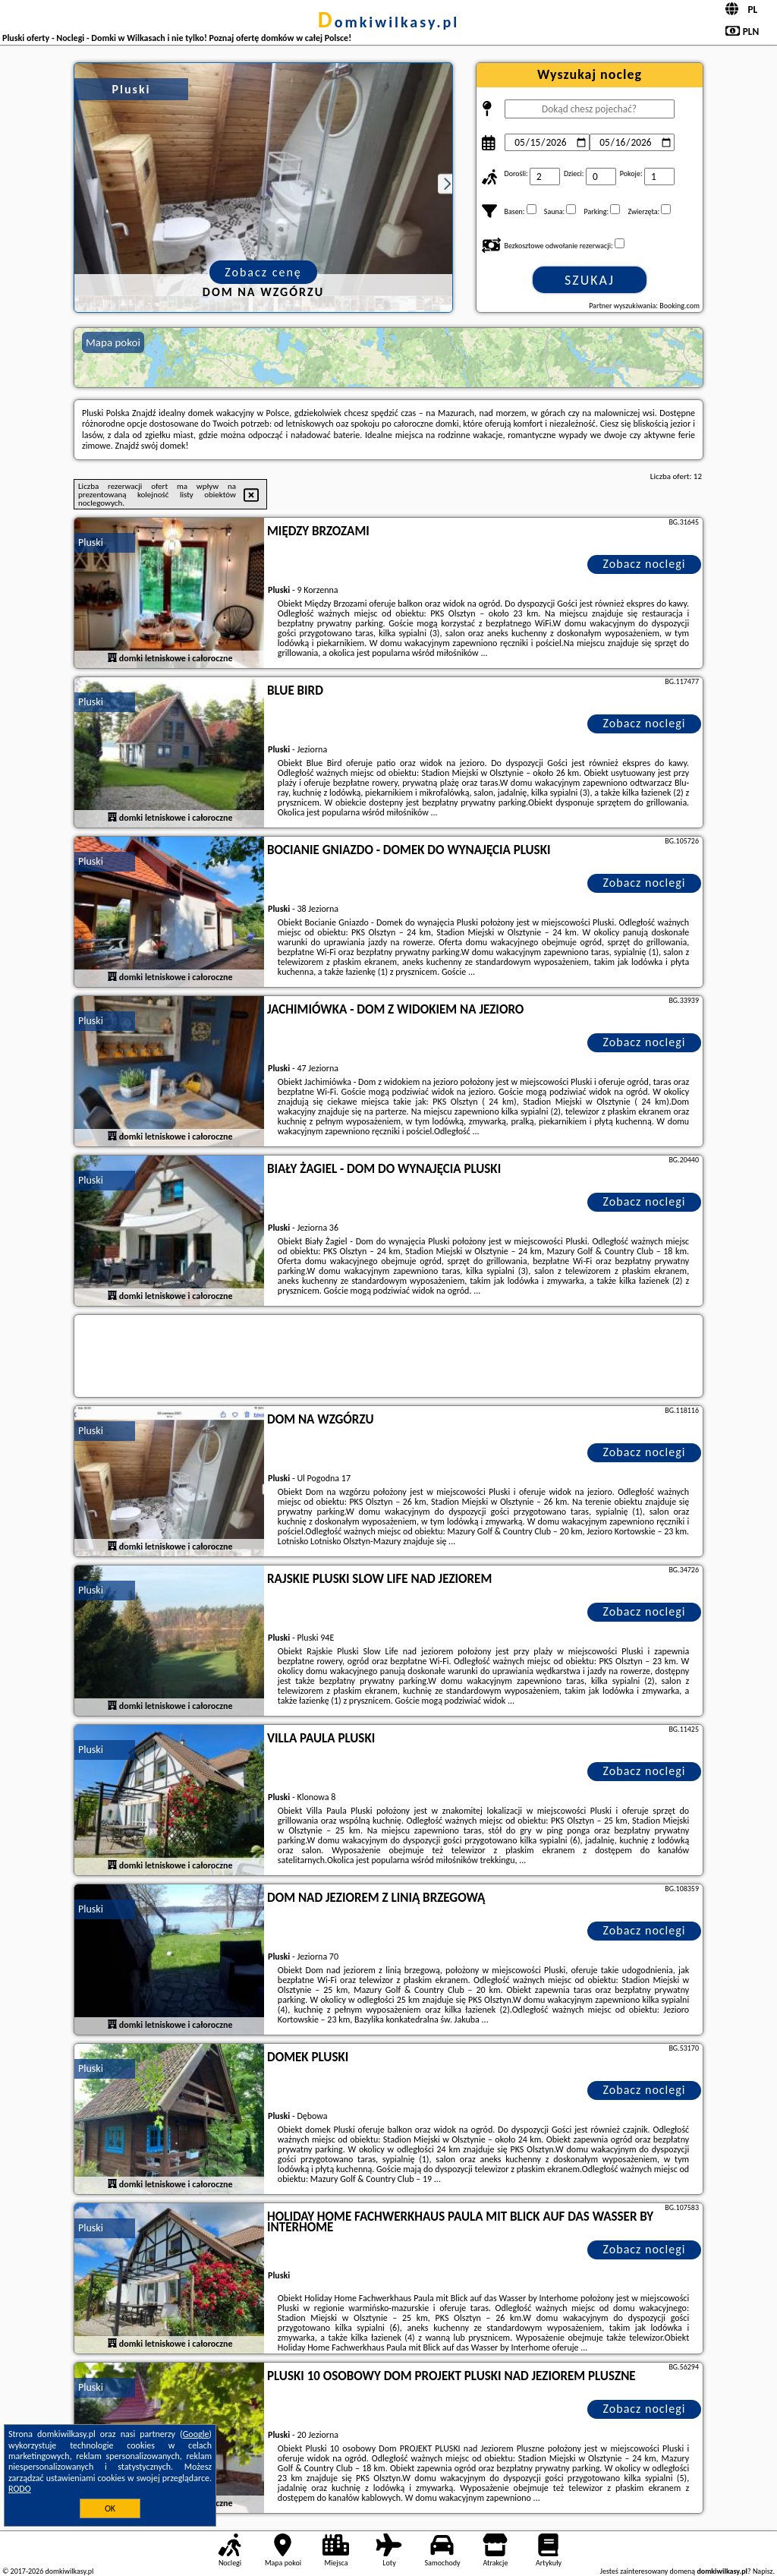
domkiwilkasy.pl (388, 22)
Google (196, 2434)
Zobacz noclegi (644, 564)
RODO (19, 2488)
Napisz (763, 2571)
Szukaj (590, 280)
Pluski (90, 542)
